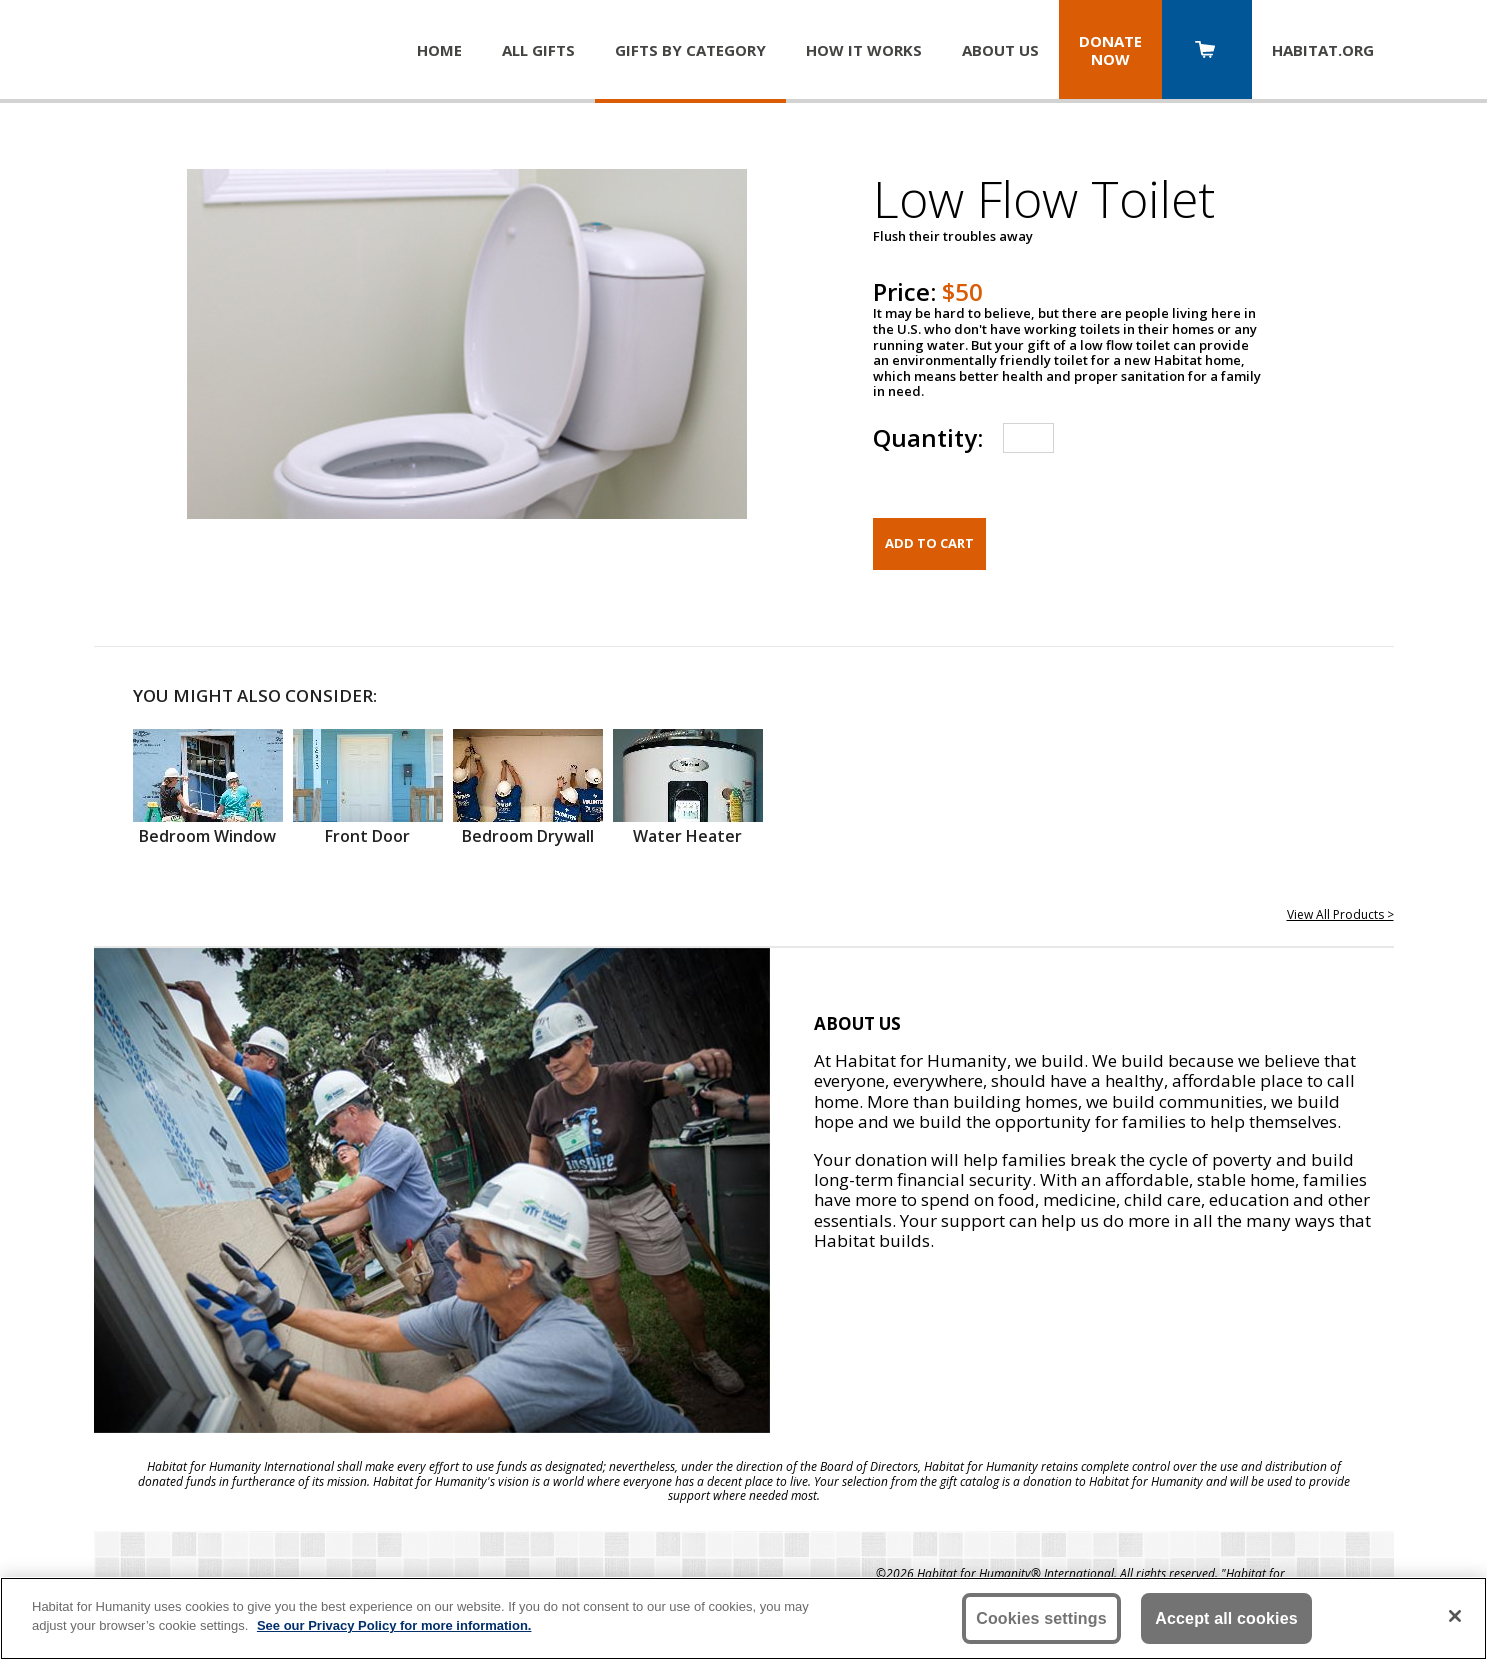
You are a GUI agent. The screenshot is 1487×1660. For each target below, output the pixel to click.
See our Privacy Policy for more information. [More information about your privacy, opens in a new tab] (394, 1625)
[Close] (1455, 1616)
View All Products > (1340, 914)
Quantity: (928, 437)
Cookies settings (1041, 1618)
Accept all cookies (1226, 1618)
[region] (743, 1618)
